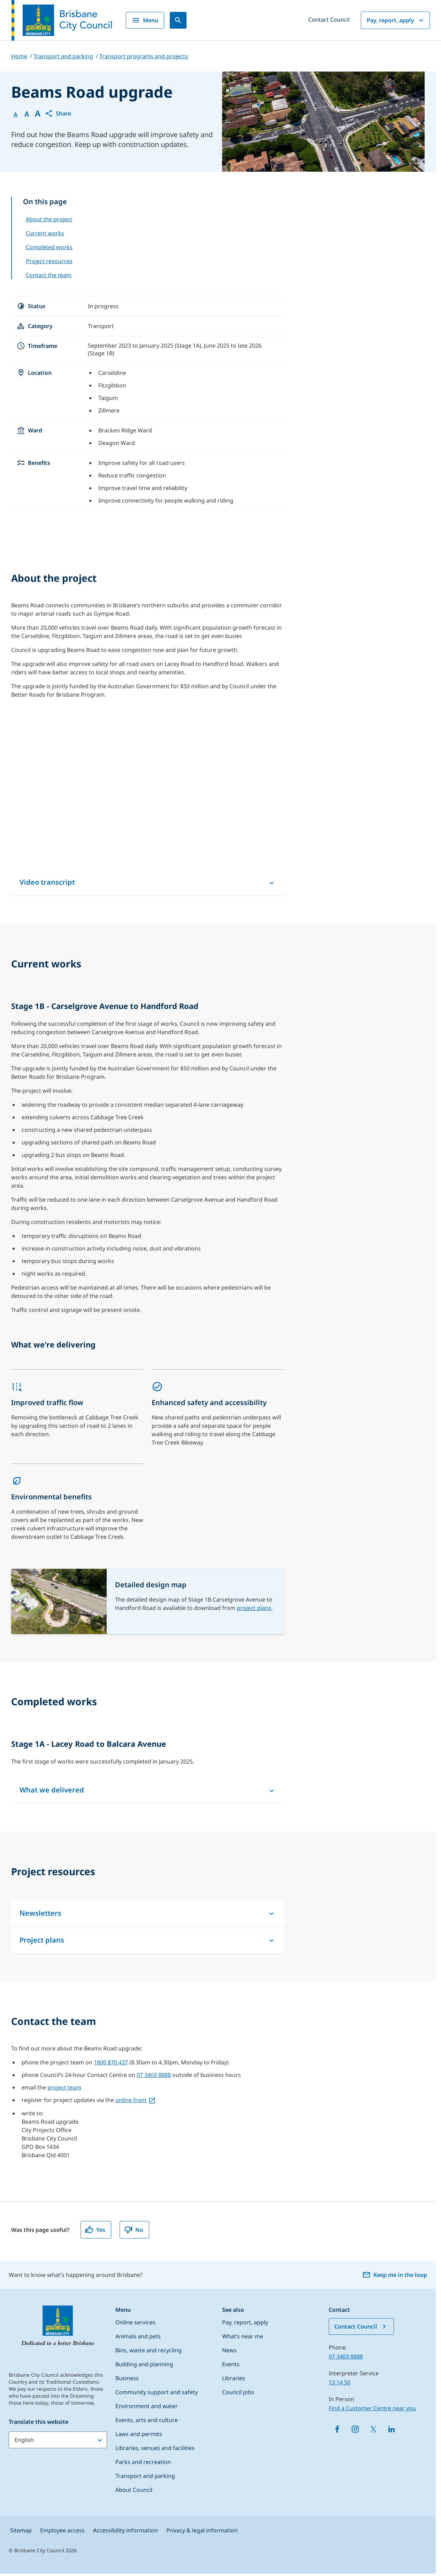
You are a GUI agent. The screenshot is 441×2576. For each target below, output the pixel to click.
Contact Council (329, 19)
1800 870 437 (111, 2062)
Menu (145, 20)
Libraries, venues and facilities (155, 2448)
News (229, 2350)
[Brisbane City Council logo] (62, 20)
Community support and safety (156, 2392)
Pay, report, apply (396, 20)
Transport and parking (145, 2476)
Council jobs (238, 2392)
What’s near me (242, 2336)
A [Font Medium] (26, 114)
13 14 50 (339, 2382)
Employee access (62, 2530)
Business (127, 2378)
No (133, 2230)
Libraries (233, 2378)
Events (230, 2364)
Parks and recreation (143, 2462)
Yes (95, 2230)
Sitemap (21, 2530)
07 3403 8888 (154, 2075)
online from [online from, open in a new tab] (130, 2100)
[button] (58, 113)
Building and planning (144, 2364)
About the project (49, 219)
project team (64, 2087)
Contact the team (48, 275)
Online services (135, 2322)
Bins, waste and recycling (148, 2350)
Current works (45, 233)
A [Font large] (37, 113)
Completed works (49, 247)
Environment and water (146, 2406)
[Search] (178, 20)
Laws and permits (138, 2434)
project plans (254, 1608)
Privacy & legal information (202, 2530)
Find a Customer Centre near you (372, 2408)
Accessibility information (125, 2530)
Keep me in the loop (394, 2275)
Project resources (49, 261)
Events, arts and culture (146, 2420)
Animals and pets (138, 2336)
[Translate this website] (58, 2440)
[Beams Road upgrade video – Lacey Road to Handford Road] (147, 792)
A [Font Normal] (15, 114)
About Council (133, 2490)
